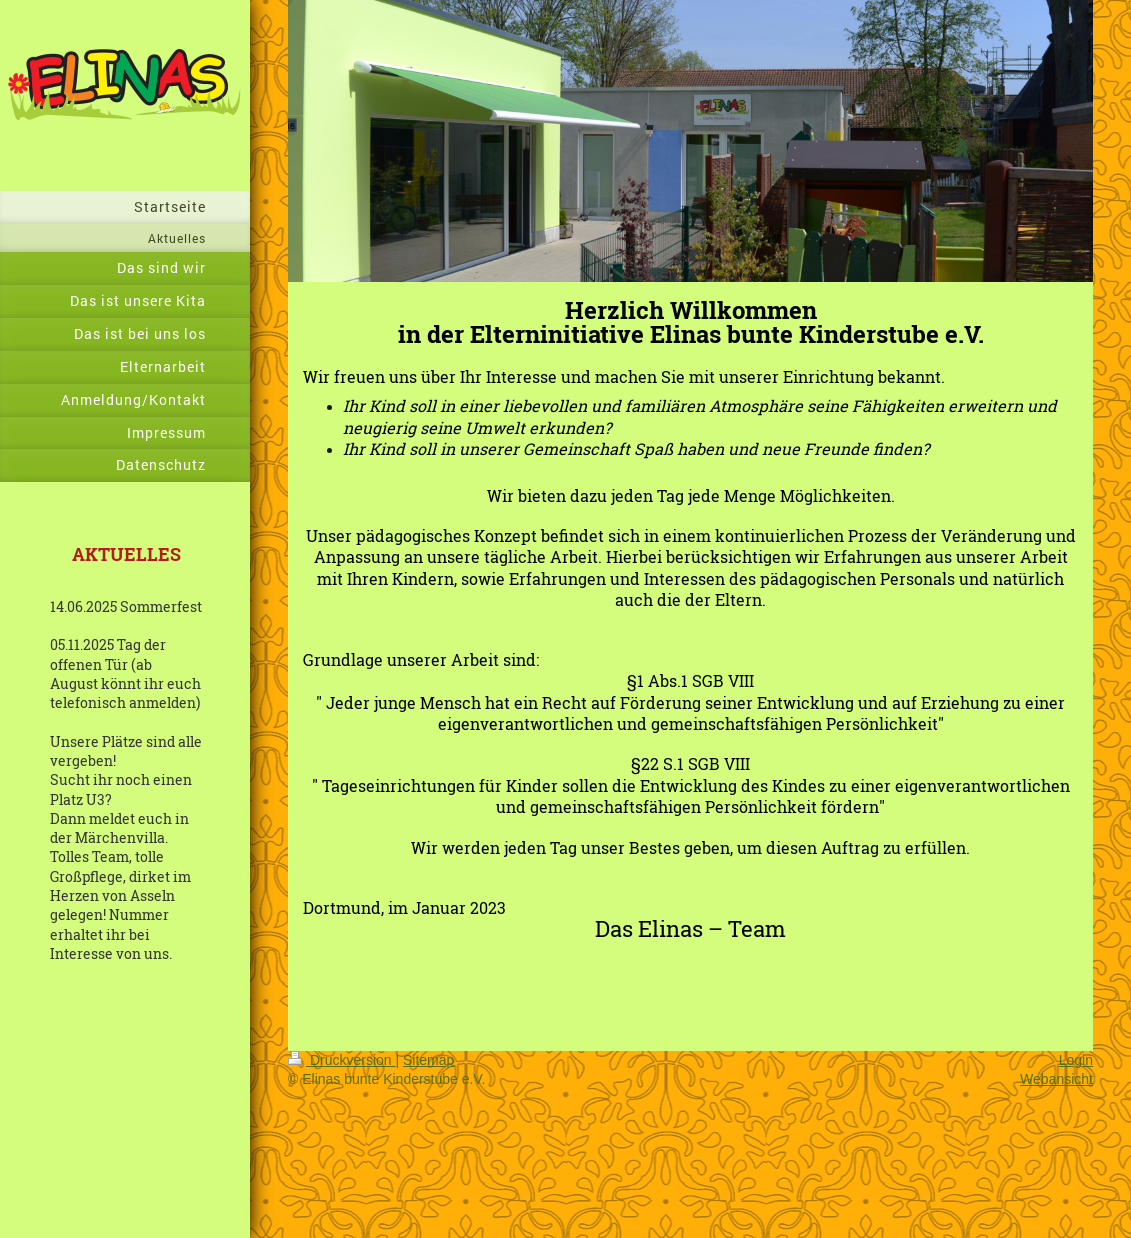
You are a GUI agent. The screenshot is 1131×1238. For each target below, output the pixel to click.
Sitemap (428, 1060)
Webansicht (1056, 1079)
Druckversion (341, 1060)
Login (1076, 1060)
